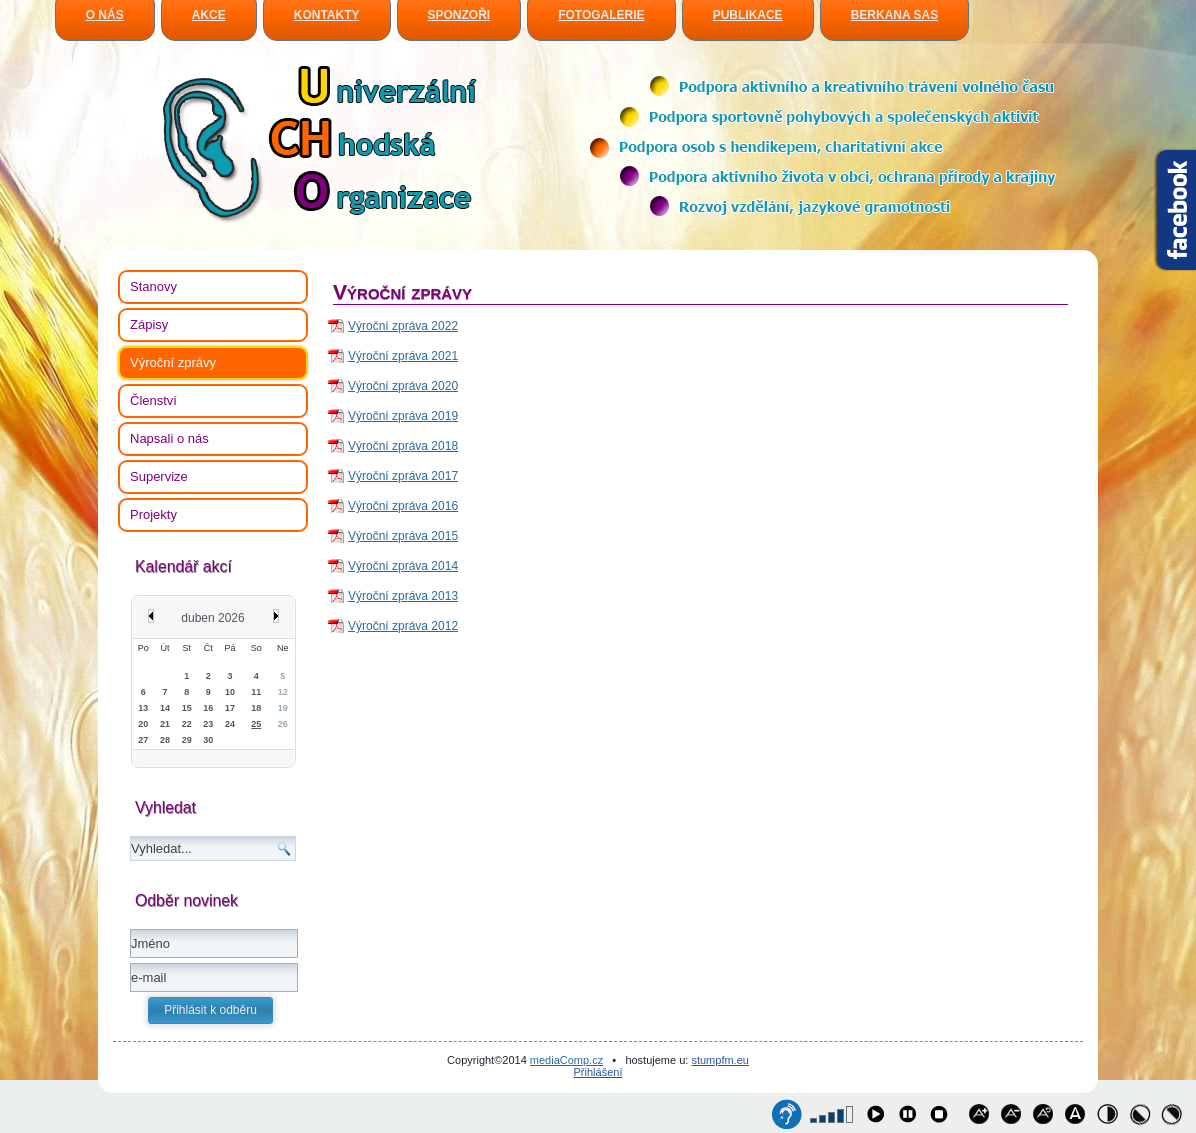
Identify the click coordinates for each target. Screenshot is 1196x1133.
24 (230, 724)
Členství (153, 400)
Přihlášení (598, 1072)
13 (143, 708)
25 (256, 724)
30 (208, 740)
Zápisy (149, 324)
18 (256, 708)
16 (208, 708)
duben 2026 (212, 618)
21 (165, 724)
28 (165, 740)
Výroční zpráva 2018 (403, 446)
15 (187, 708)
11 (256, 692)
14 (165, 708)
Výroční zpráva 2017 (403, 476)
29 (187, 740)
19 (283, 708)
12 (283, 692)
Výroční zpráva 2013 (403, 596)
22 (187, 724)
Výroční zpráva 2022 (403, 326)
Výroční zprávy (173, 362)
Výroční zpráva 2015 (403, 536)
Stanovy (153, 286)
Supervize (159, 476)
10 (230, 692)
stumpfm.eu (719, 1060)
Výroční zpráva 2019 (403, 416)
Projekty (153, 514)
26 (283, 724)
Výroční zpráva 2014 (403, 566)
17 (230, 708)
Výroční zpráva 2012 (403, 626)
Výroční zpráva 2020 (403, 386)
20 (143, 724)
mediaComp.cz (566, 1060)
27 (143, 740)
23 (208, 724)
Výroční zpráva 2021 (403, 356)
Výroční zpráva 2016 (403, 506)
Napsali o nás (169, 438)
